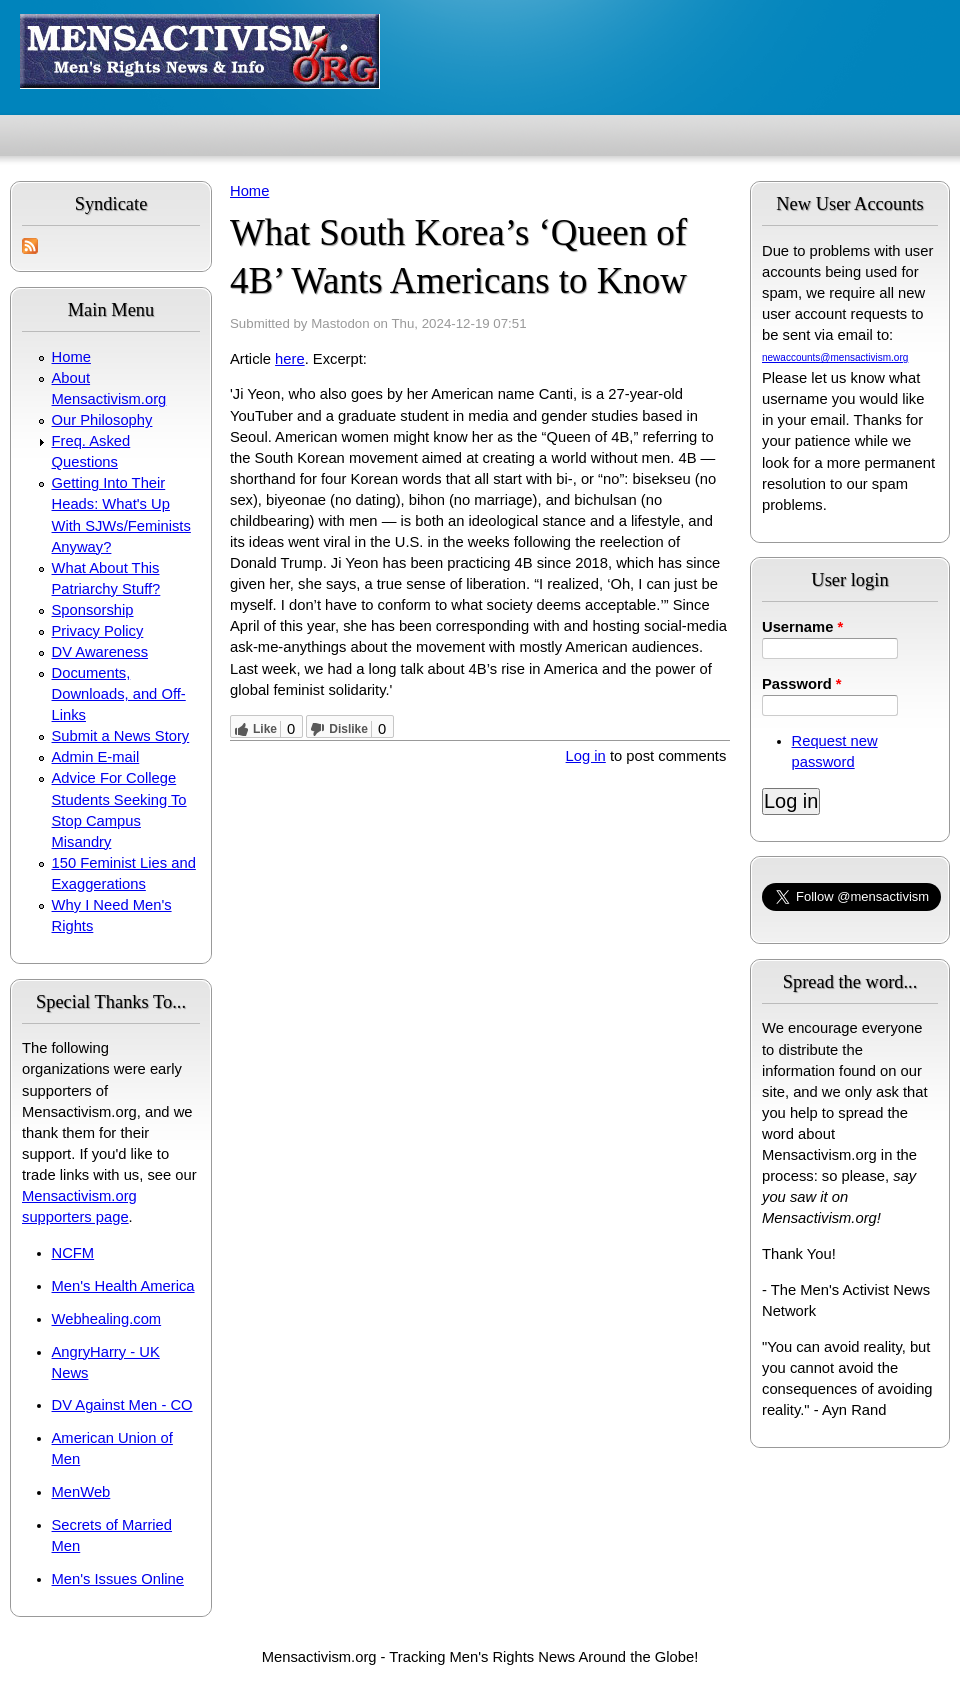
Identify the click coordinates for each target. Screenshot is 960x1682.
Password (802, 684)
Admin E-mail (96, 757)
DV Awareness (100, 652)
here (290, 359)
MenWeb (81, 1492)
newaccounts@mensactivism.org (835, 357)
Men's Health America (123, 1286)
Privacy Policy (98, 631)
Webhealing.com (107, 1319)
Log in (586, 756)
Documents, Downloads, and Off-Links (119, 694)
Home (71, 357)
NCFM (73, 1253)
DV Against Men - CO (122, 1405)
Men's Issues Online (118, 1579)
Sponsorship (93, 610)
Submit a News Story (121, 736)
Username (802, 627)
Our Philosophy (102, 420)
